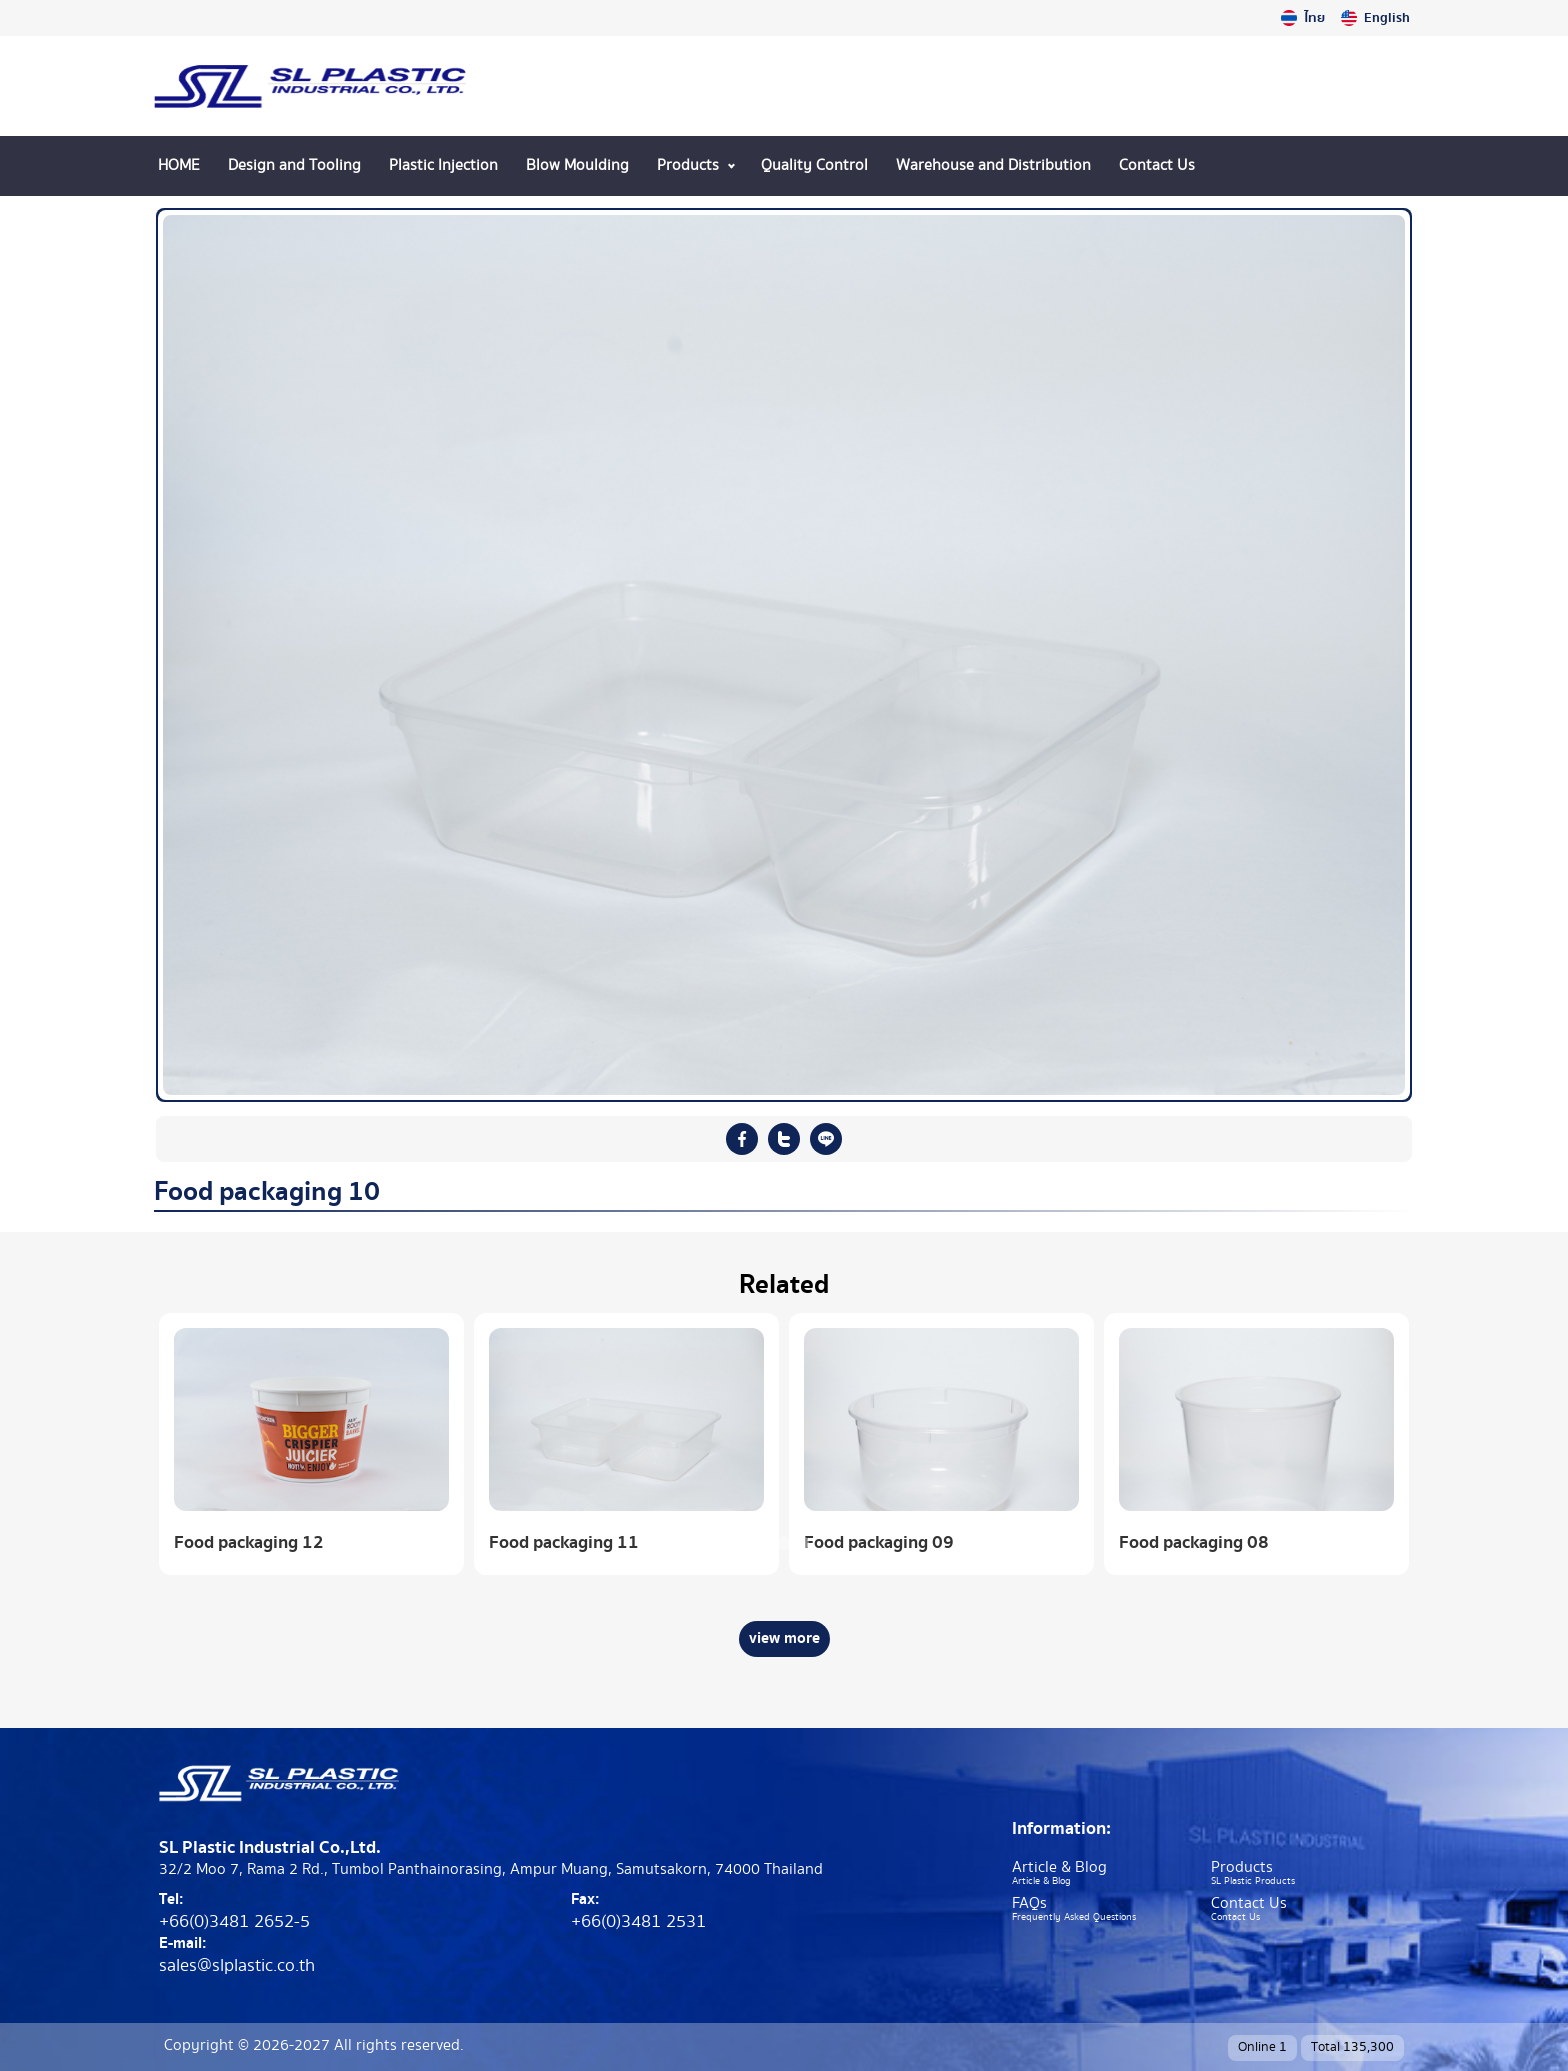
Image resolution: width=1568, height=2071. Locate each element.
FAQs (1029, 1904)
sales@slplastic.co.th (237, 1966)
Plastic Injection (443, 165)
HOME (179, 165)
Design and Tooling (294, 165)
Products (688, 165)
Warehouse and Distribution (993, 165)
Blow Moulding (577, 165)
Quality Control (814, 165)
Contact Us (1157, 165)
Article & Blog (1059, 1868)
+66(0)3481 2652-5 (234, 1922)
